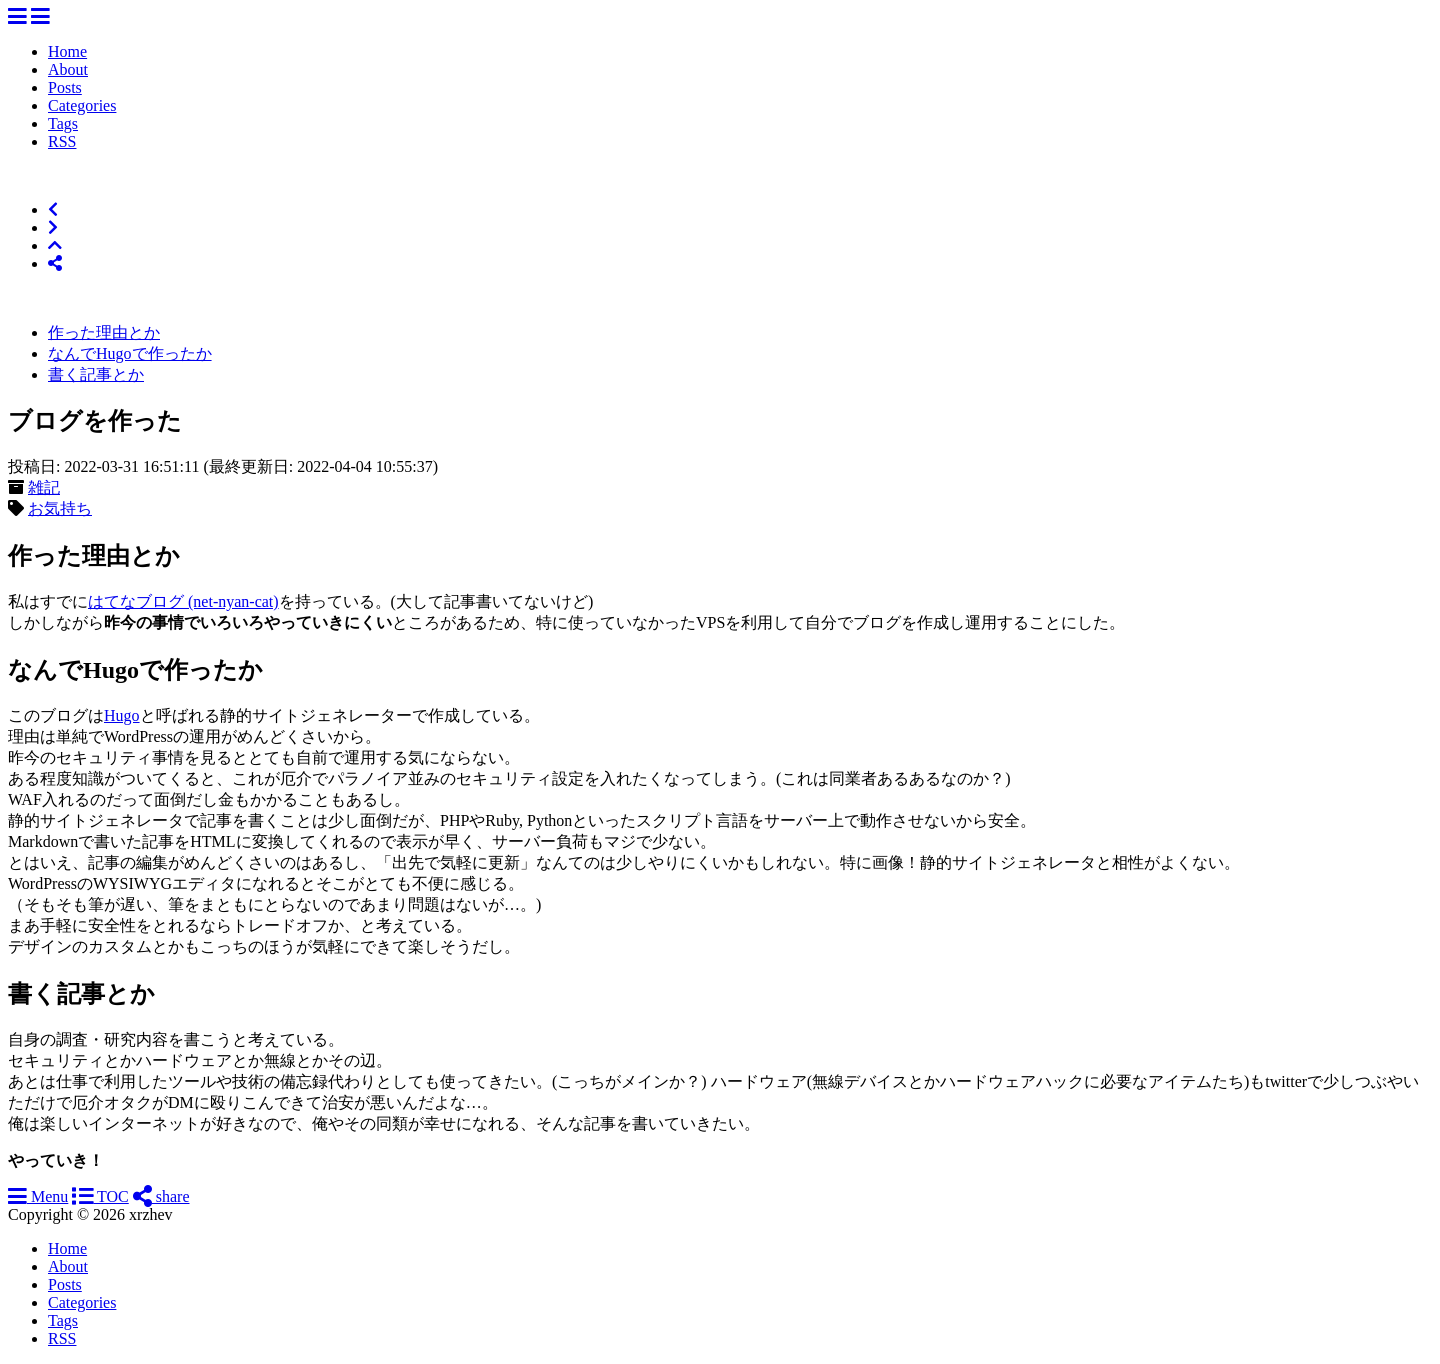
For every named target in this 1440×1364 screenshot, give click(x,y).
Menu (38, 1196)
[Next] (53, 227)
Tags (63, 123)
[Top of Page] (55, 245)
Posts (65, 87)
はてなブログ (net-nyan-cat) (183, 601)
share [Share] (161, 1196)
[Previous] (53, 209)
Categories (82, 105)
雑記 (44, 487)
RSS (62, 141)
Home (67, 51)
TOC (100, 1196)
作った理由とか (104, 332)
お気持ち (60, 508)
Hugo (122, 715)
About (68, 69)
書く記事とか (96, 374)
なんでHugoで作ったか (130, 353)
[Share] (55, 263)
